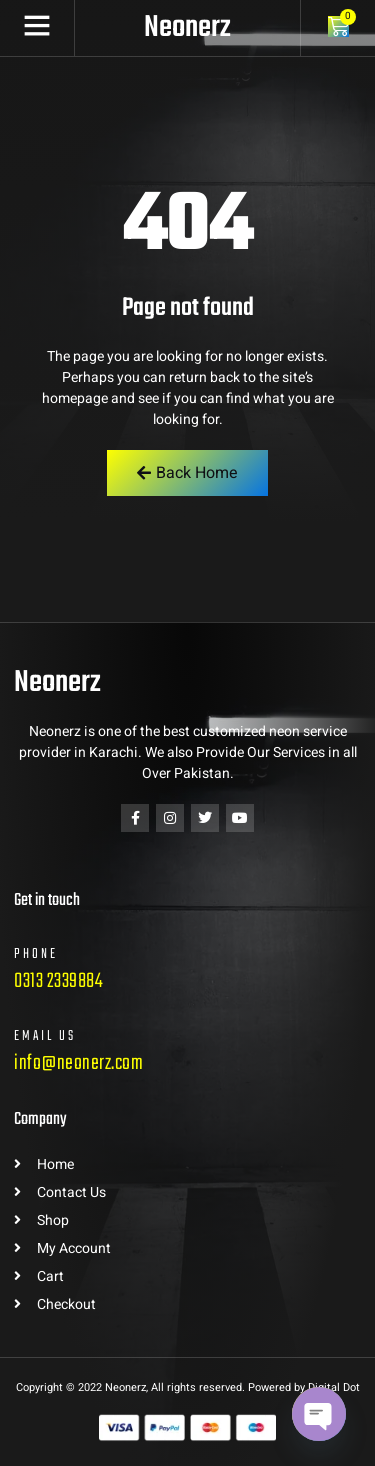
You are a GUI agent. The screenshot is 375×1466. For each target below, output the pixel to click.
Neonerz (187, 28)
